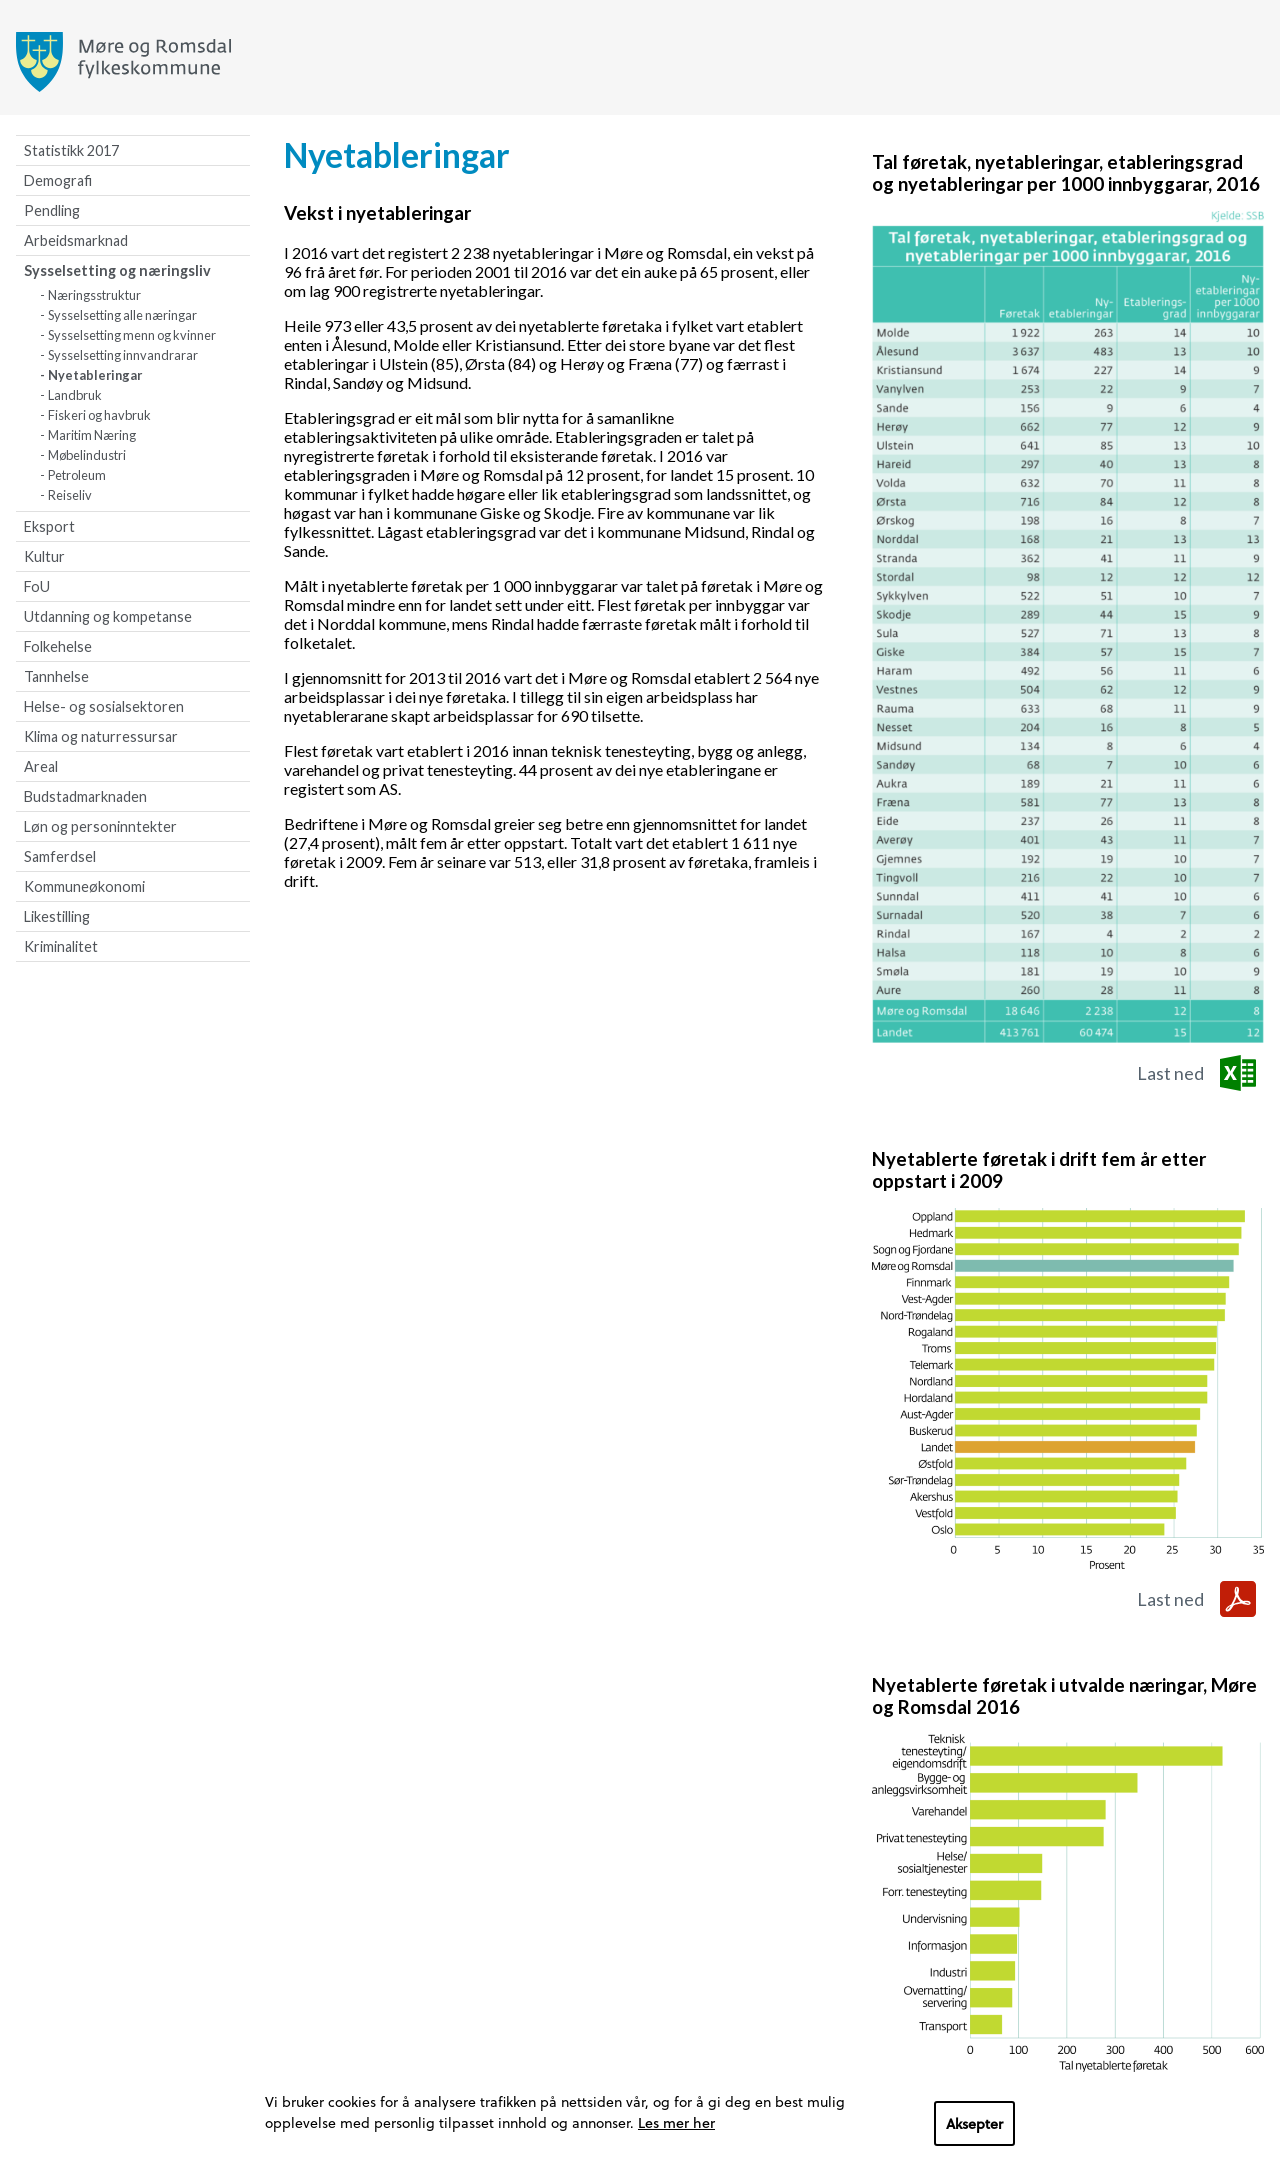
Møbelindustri (87, 455)
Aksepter (974, 2123)
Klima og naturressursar (101, 736)
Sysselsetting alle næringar (122, 315)
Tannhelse (56, 676)
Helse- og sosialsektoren (104, 706)
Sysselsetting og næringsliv (117, 270)
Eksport (49, 526)
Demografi (58, 180)
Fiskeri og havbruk (99, 415)
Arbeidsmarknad (76, 240)
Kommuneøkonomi (84, 886)
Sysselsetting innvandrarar (123, 355)
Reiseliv (70, 495)
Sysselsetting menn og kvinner (132, 335)
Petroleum (77, 475)
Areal (41, 766)
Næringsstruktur (94, 295)
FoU (37, 586)
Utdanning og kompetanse (108, 616)
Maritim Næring (92, 435)
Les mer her (676, 2122)
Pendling (52, 210)
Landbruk (75, 395)
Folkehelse (58, 646)
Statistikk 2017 (71, 150)
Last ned (1170, 1073)
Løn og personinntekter (100, 826)
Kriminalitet (61, 946)
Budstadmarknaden (85, 796)
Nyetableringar (95, 375)
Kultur (44, 556)
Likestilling (57, 916)
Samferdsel (60, 856)
